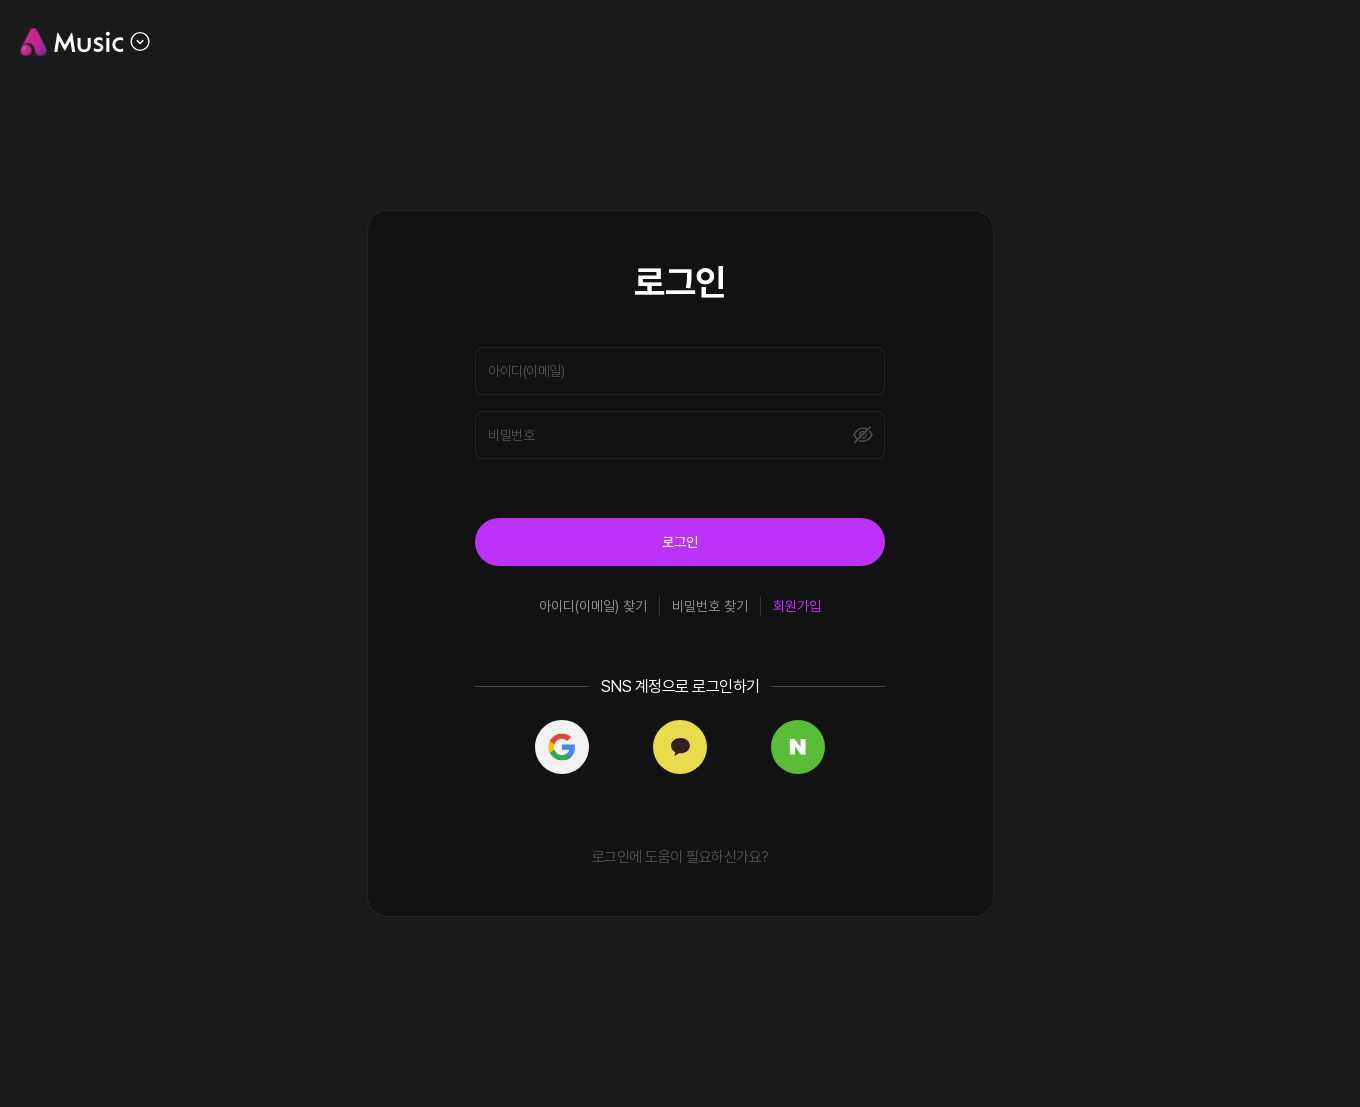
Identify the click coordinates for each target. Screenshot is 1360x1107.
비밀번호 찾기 (710, 606)
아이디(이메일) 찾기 (593, 606)
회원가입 (797, 606)
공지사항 (1157, 41)
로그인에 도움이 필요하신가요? (680, 857)
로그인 (680, 542)
